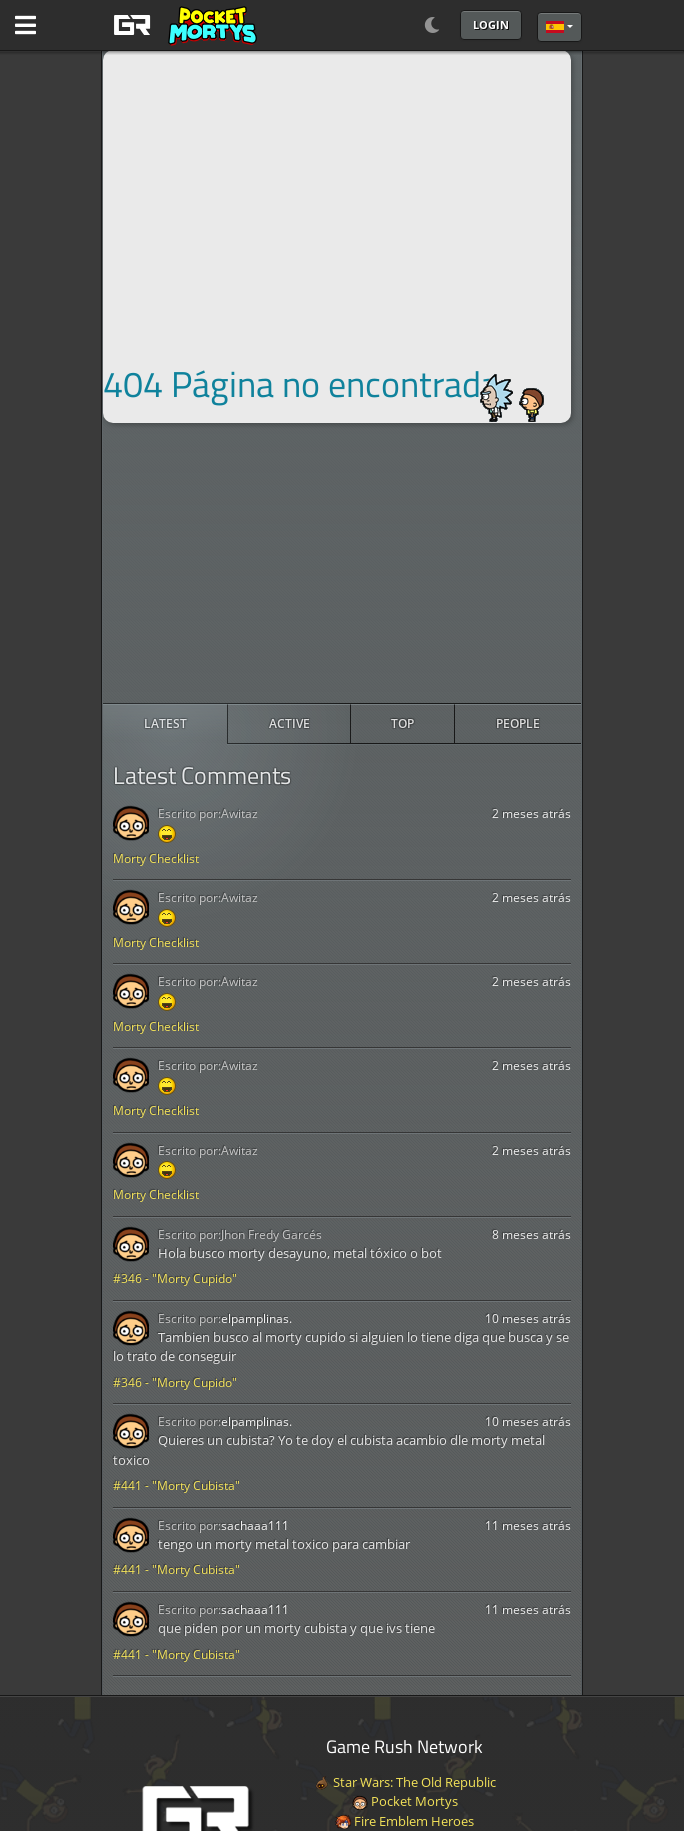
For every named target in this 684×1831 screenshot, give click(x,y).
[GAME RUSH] (182, 25)
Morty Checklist (156, 858)
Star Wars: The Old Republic (405, 1782)
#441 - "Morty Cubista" (176, 1485)
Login (491, 24)
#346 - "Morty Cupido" (175, 1278)
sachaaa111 (255, 1525)
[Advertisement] (342, 563)
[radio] (165, 724)
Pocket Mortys (405, 1801)
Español (555, 27)
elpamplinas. (256, 1318)
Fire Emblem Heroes (404, 1821)
